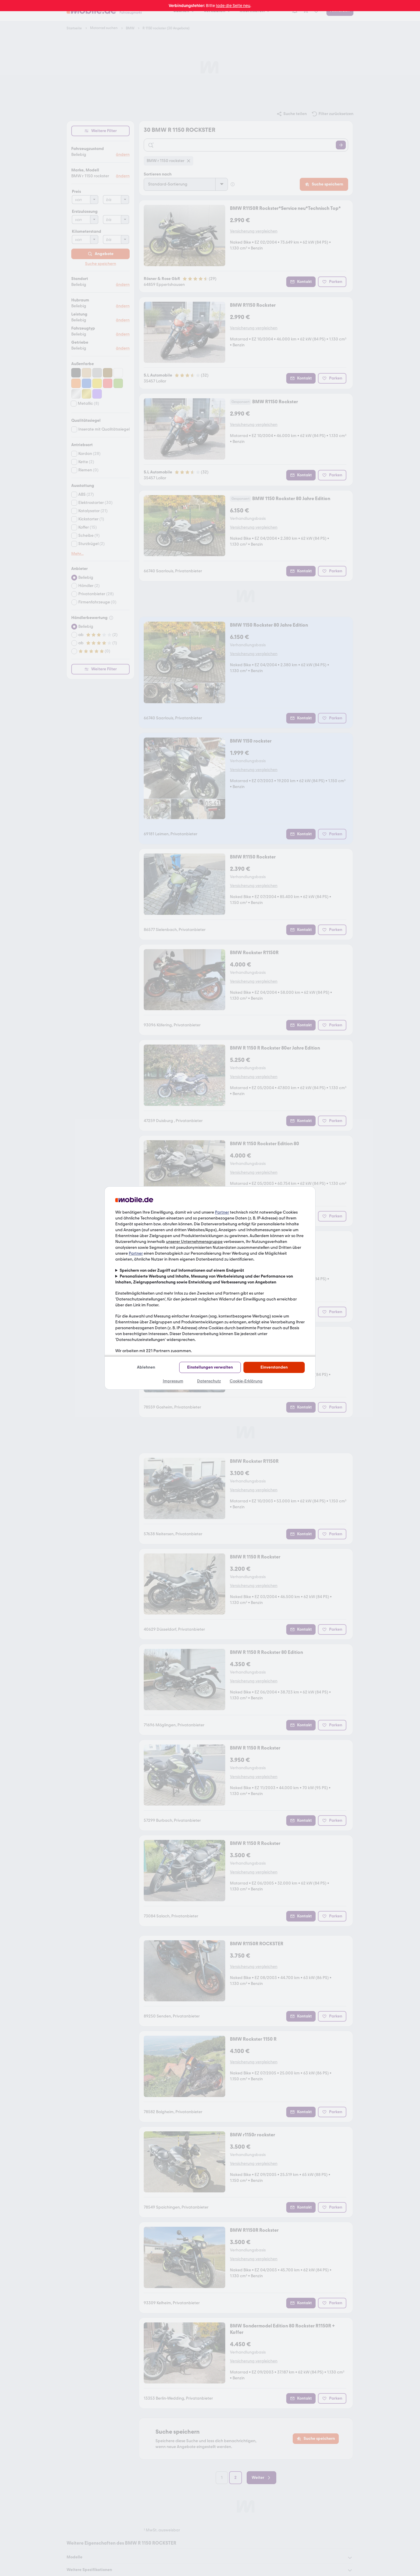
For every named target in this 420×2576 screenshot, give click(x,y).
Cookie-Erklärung (246, 1381)
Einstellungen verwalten (210, 1367)
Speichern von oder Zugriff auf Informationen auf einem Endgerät (182, 1270)
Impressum (173, 1381)
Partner (222, 1212)
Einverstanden (274, 1367)
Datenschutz (209, 1381)
